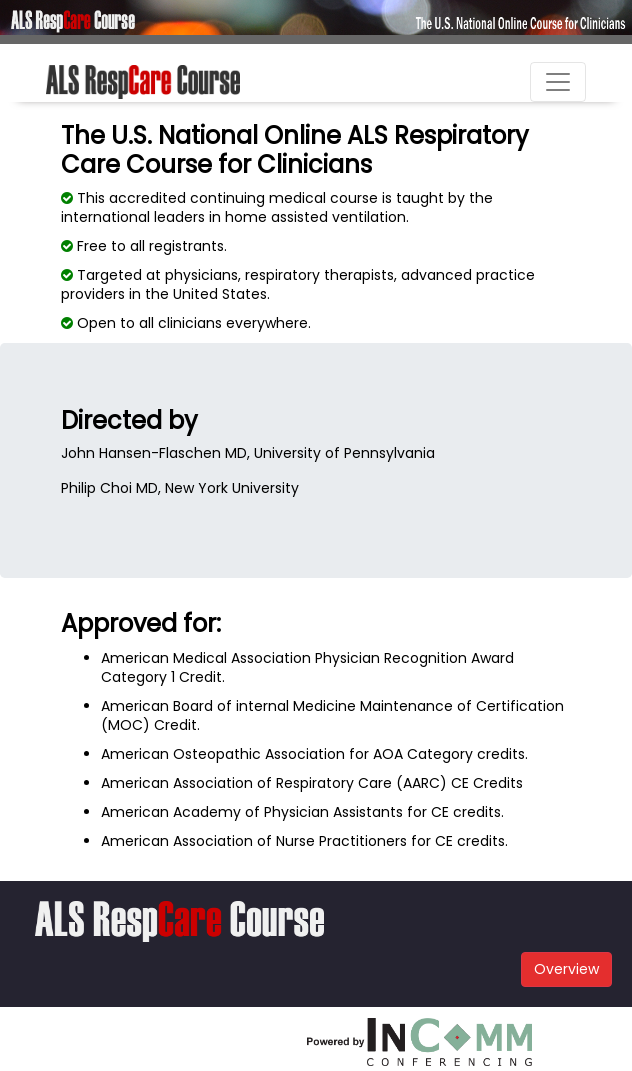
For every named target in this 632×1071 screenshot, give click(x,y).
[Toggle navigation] (558, 82)
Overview (566, 969)
